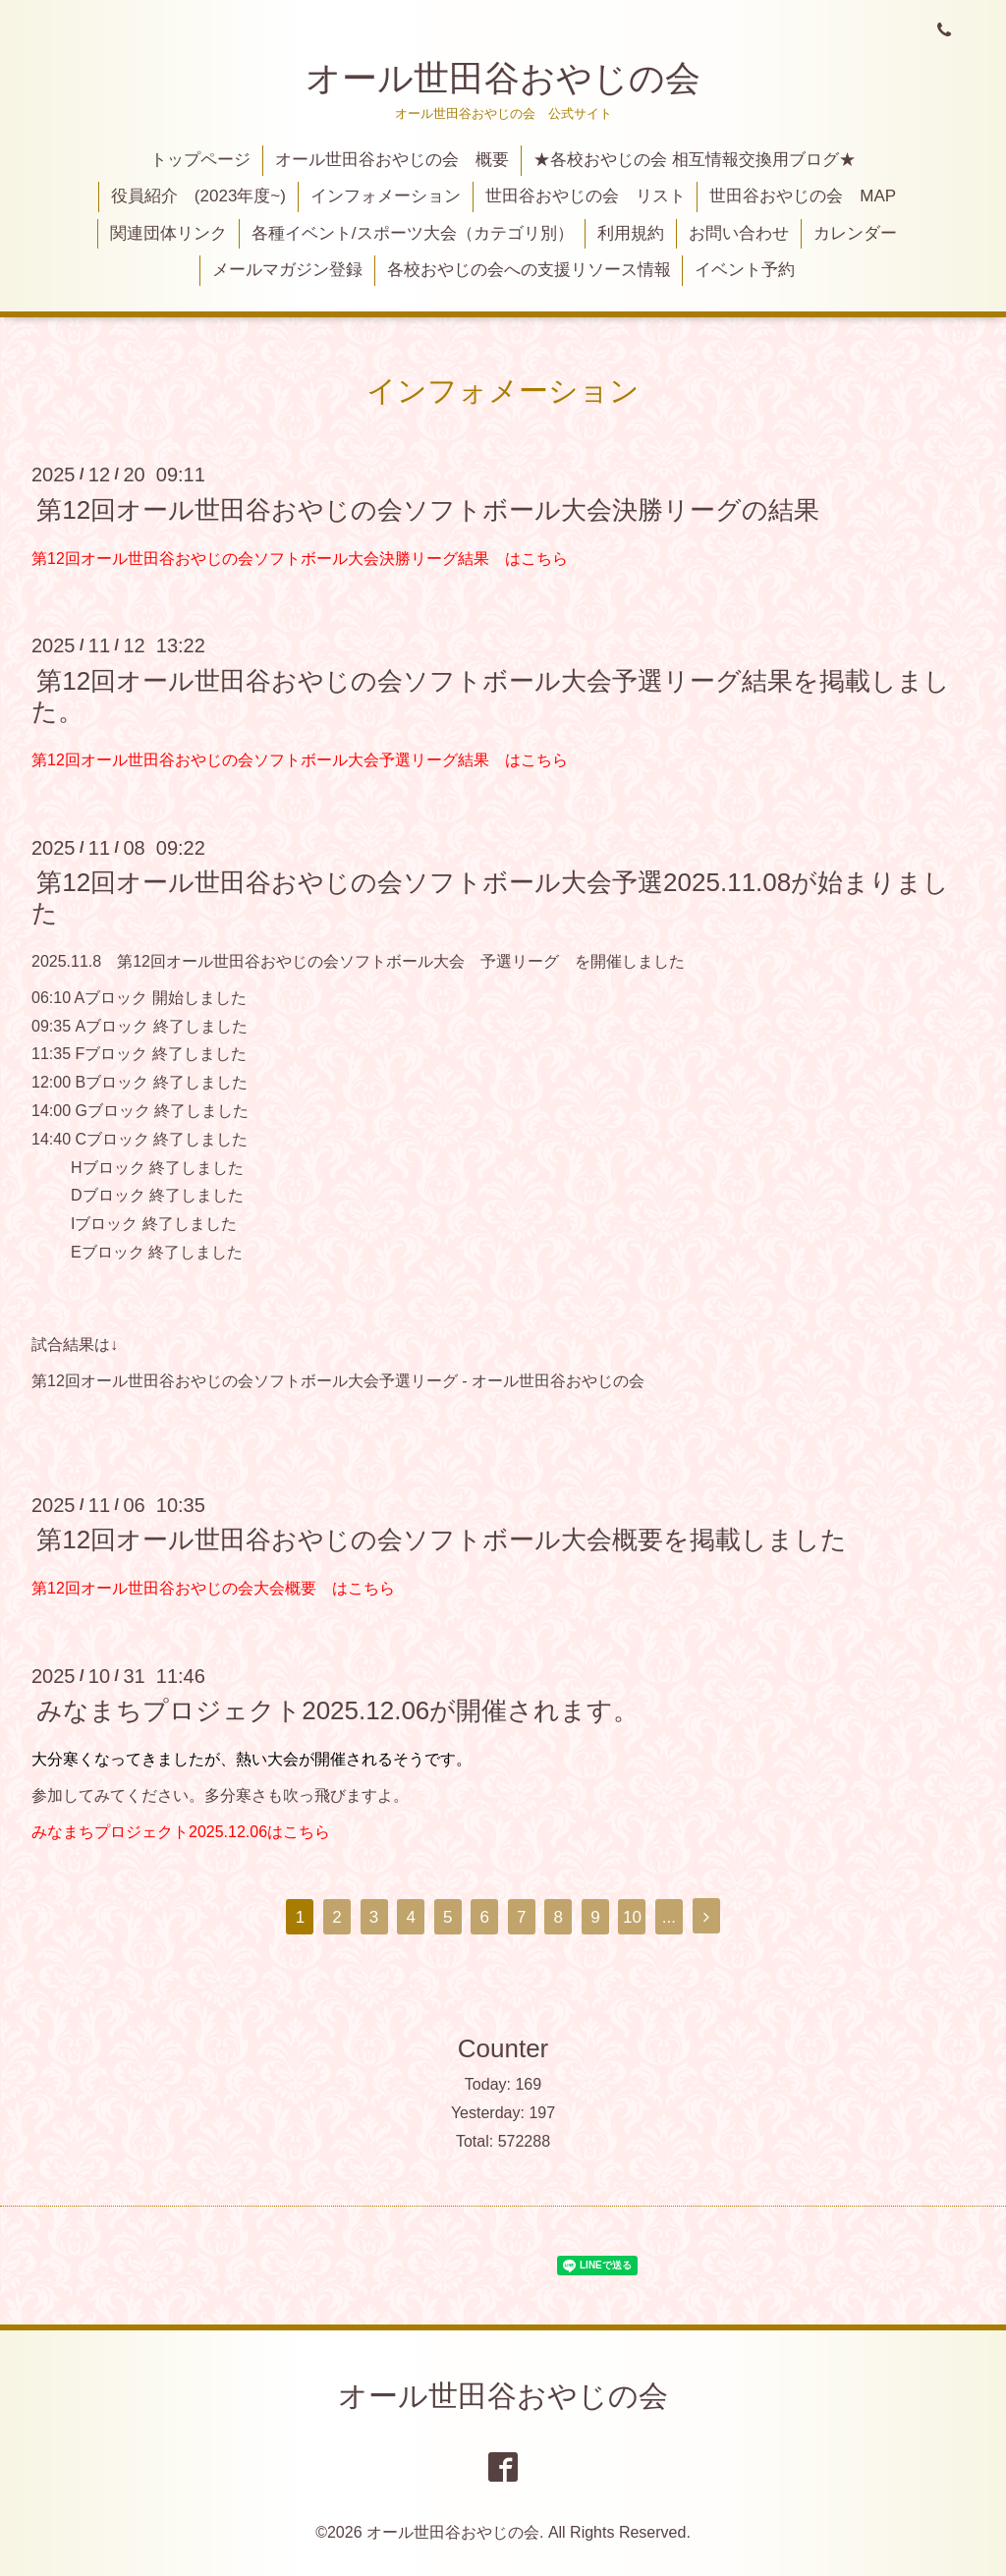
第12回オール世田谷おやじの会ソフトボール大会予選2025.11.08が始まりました (490, 897)
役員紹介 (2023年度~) (198, 196)
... (669, 1917)
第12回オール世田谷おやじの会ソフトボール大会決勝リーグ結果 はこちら (299, 558)
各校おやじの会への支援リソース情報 (529, 269)
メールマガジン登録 (287, 269)
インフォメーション (385, 196)
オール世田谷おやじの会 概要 (392, 159)
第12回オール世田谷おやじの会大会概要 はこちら (213, 1588)
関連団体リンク (168, 233)
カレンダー (855, 233)
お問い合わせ (739, 233)
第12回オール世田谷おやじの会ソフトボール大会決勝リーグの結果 (427, 509)
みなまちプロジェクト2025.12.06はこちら (180, 1831)
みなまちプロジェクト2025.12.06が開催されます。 (337, 1710)
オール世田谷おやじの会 (503, 78)
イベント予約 (745, 269)
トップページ (200, 159)
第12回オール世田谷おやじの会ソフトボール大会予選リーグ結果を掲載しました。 (490, 695)
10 (632, 1917)
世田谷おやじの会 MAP (802, 196)
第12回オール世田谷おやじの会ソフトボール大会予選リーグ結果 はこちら (299, 760)
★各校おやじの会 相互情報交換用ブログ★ (694, 159)
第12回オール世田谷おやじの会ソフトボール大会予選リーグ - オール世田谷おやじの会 (337, 1380)
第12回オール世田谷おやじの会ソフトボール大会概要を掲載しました (441, 1539)
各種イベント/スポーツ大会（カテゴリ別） (413, 233)
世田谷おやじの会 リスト (585, 196)
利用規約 (630, 233)
